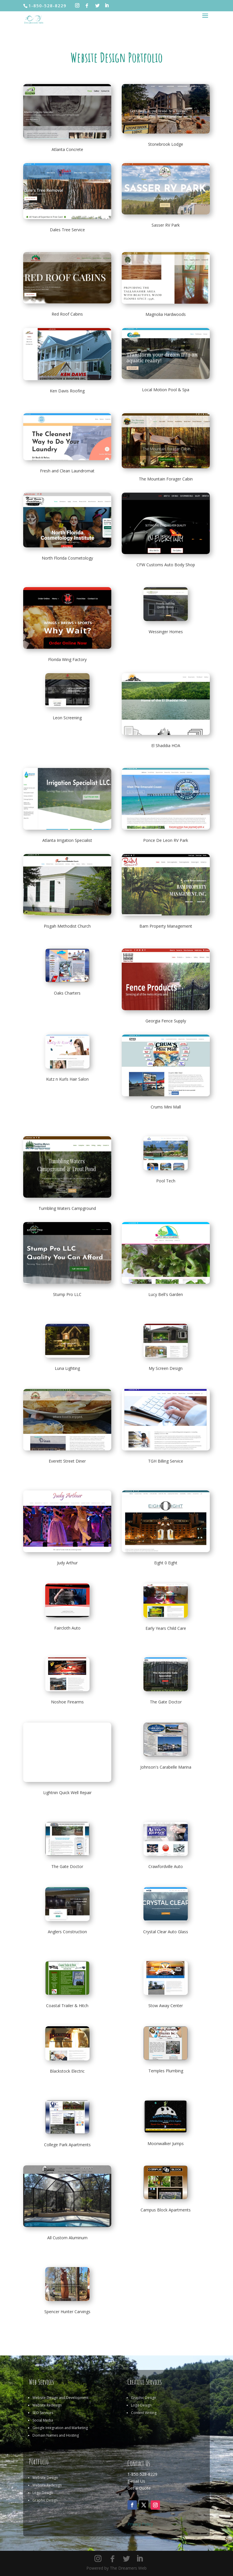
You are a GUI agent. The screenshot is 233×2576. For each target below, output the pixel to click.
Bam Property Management (165, 926)
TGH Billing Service (165, 1461)
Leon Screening (67, 717)
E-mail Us (136, 2481)
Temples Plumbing (165, 2070)
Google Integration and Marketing (60, 2427)
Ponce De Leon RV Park (165, 840)
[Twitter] (97, 5)
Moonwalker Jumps (166, 2143)
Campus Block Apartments (166, 2210)
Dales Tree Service (67, 229)
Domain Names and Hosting (55, 2435)
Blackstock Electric (67, 2071)
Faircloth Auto (67, 1628)
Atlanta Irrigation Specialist (67, 840)
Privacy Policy (140, 2524)
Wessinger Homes (166, 631)
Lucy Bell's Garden (165, 1294)
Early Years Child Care (165, 1628)
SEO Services (42, 2412)
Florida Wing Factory (67, 659)
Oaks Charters (67, 993)
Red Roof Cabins (67, 314)
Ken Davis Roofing (67, 391)
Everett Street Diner (67, 1461)
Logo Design (141, 2405)
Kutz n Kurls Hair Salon (67, 1079)
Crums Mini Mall (166, 1107)
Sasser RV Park (166, 225)
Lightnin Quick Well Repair (67, 1792)
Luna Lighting (67, 1368)
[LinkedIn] (107, 5)
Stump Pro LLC (67, 1294)
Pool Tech (165, 1181)
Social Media (42, 2420)
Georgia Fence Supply (165, 1021)
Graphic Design (143, 2397)
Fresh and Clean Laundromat (67, 471)
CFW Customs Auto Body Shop (165, 564)
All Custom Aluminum (67, 2237)
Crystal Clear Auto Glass (165, 1931)
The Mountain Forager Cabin (166, 479)
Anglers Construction (67, 1931)
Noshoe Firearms (67, 1702)
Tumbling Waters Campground (67, 1208)
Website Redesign (47, 2405)
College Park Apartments (67, 2144)
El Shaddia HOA (165, 745)
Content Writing (143, 2412)
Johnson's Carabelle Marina (165, 1767)
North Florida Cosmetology (67, 558)
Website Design (45, 2477)
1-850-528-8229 (142, 2474)
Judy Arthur (67, 1562)
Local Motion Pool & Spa (165, 389)
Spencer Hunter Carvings (67, 2311)
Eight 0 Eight (165, 1562)
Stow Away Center (165, 2005)
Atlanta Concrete (67, 149)
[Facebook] (87, 5)
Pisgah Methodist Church (67, 926)
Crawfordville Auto (165, 1866)
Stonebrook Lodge (165, 144)
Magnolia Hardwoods (165, 314)
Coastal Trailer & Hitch (67, 2005)
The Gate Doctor (166, 1702)
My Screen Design (166, 1368)
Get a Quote (139, 2488)
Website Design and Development (60, 2397)
